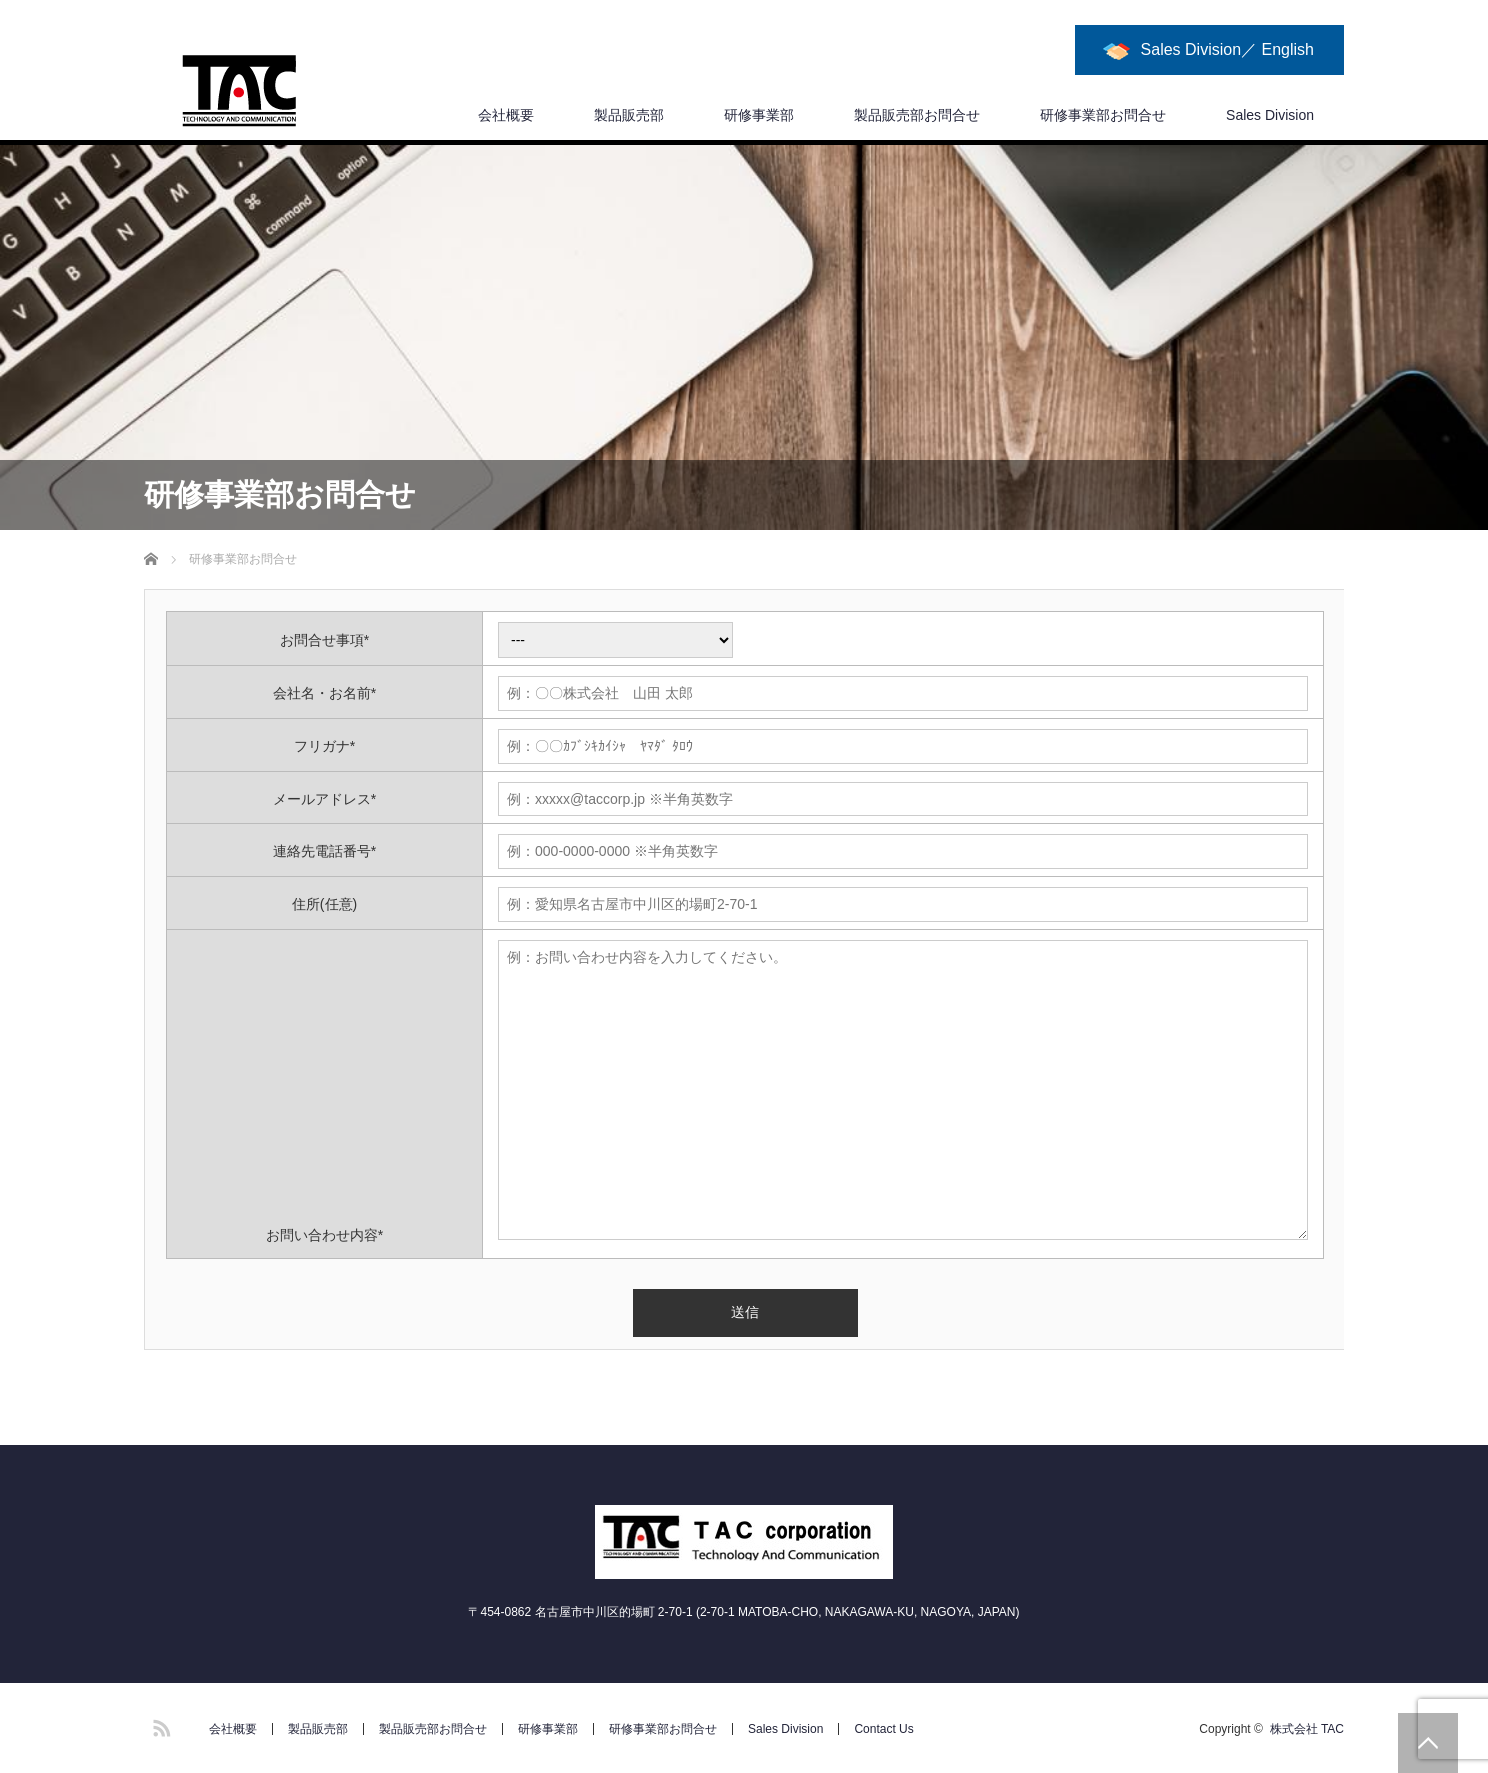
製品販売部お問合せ (917, 115)
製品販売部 (629, 115)
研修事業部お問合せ (1103, 115)
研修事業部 (759, 115)
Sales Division (1270, 115)
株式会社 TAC (1307, 1729)
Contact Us (883, 1729)
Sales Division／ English (1227, 49)
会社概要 (506, 115)
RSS (159, 1725)
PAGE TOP (1428, 1743)
